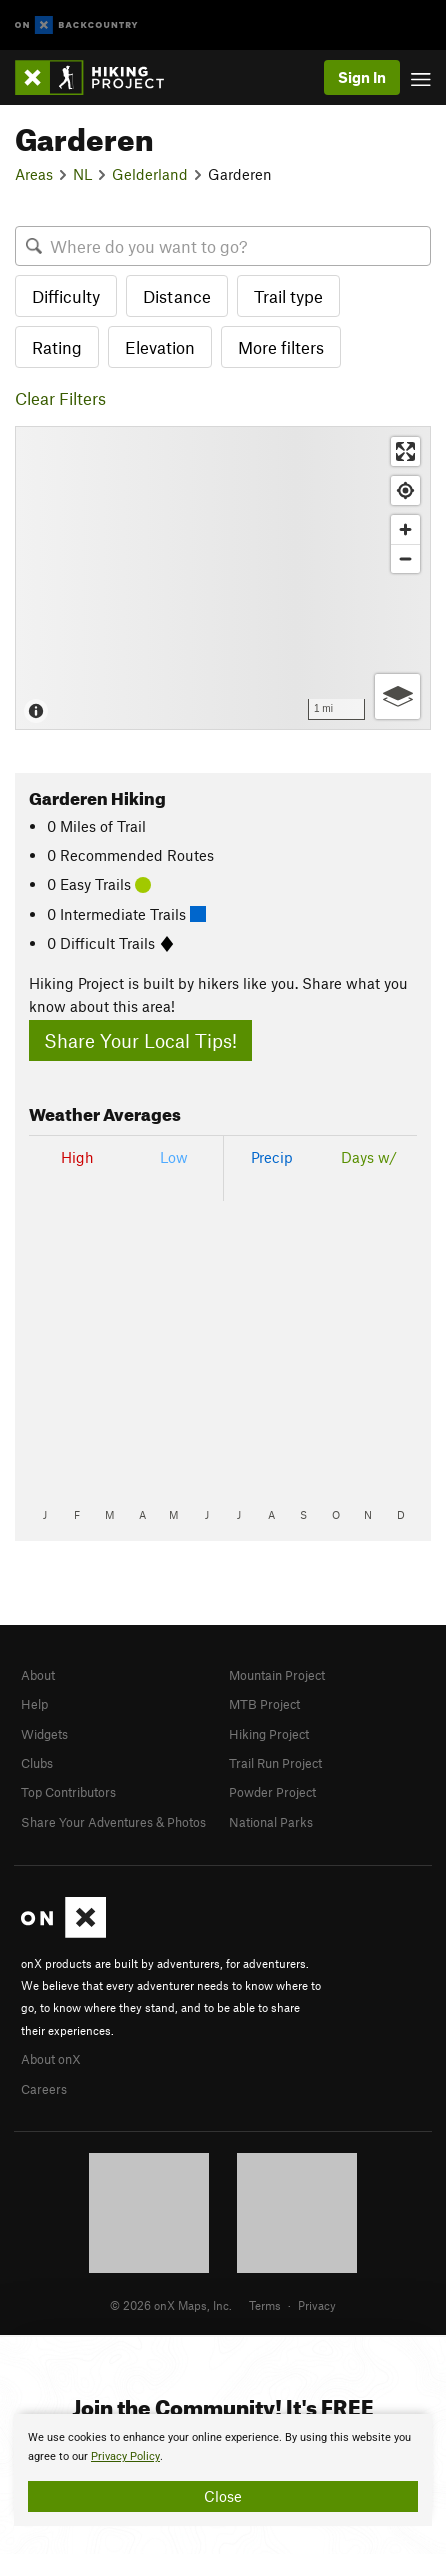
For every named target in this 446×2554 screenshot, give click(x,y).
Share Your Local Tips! (140, 1040)
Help (34, 1704)
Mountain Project (277, 1675)
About (38, 1675)
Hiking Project (269, 1734)
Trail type (288, 296)
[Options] (397, 696)
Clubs (37, 1763)
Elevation (160, 347)
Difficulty (66, 296)
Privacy (317, 2305)
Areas (34, 174)
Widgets (44, 1734)
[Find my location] (405, 490)
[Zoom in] (405, 529)
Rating (57, 347)
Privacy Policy (125, 2456)
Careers (44, 2089)
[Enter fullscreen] (405, 451)
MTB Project (264, 1704)
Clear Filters (60, 398)
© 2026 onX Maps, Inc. (171, 2305)
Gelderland (150, 174)
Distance (177, 296)
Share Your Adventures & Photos (113, 1822)
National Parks (271, 1822)
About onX (51, 2059)
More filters (281, 347)
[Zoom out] (405, 558)
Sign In (362, 77)
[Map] (223, 578)
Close (223, 2496)
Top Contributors (68, 1792)
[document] (223, 2470)
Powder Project (272, 1792)
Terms (265, 2305)
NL (82, 174)
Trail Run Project (275, 1763)
